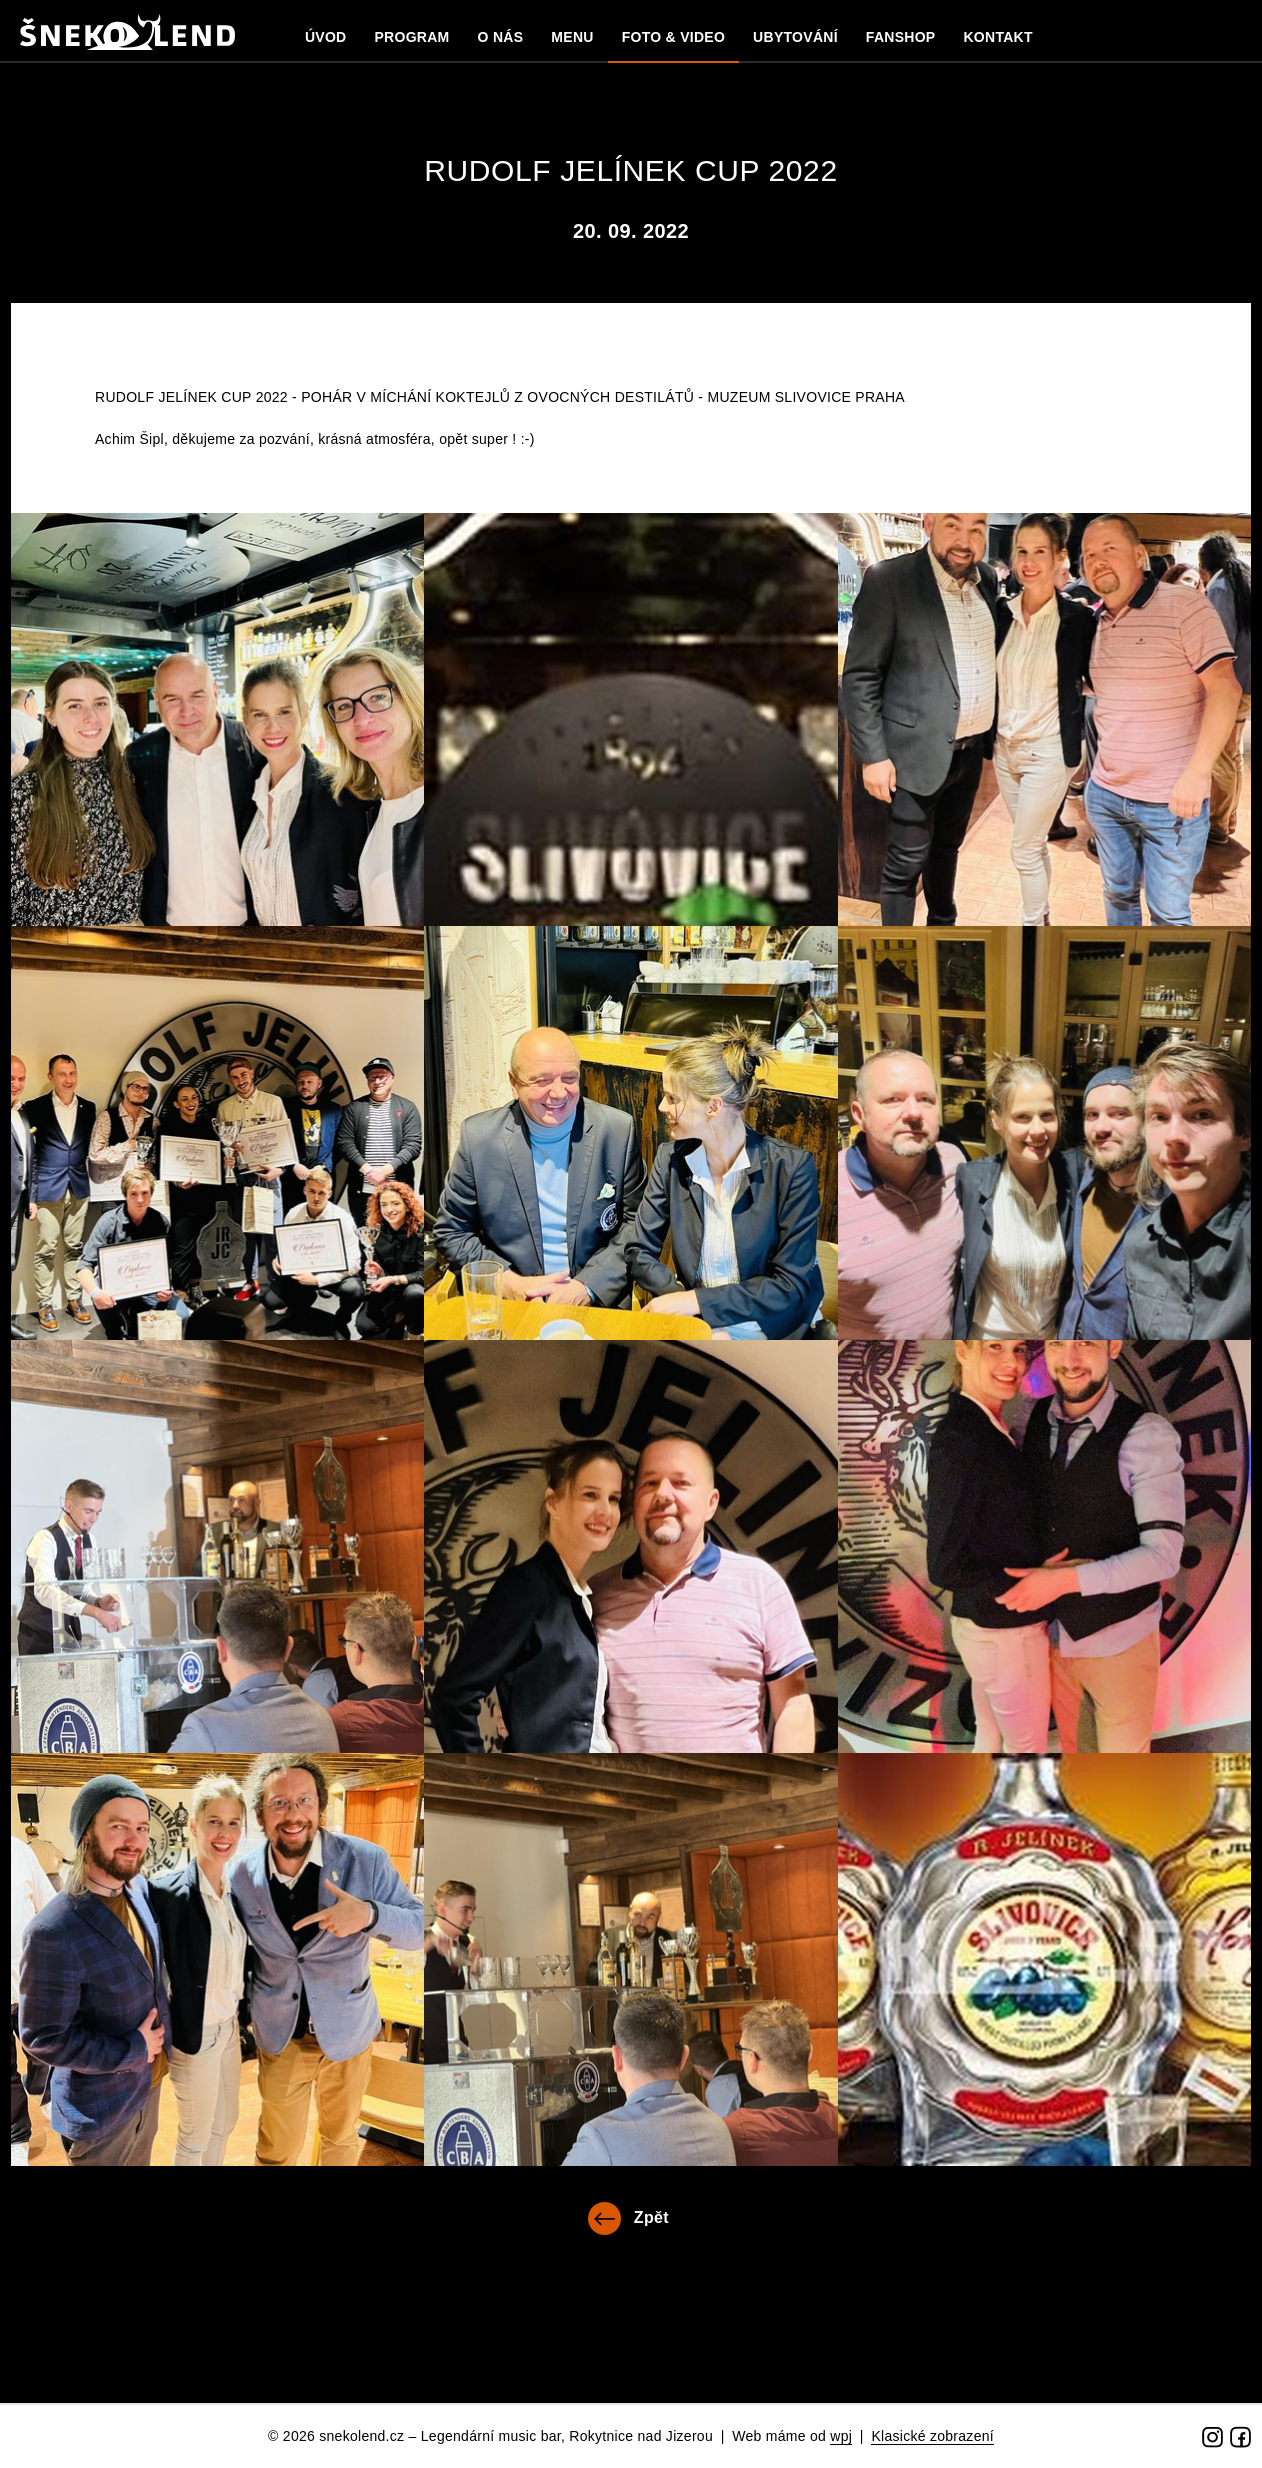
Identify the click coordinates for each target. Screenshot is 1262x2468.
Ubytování (795, 37)
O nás (501, 37)
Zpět (651, 2217)
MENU (572, 37)
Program (411, 37)
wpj (841, 2436)
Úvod (326, 37)
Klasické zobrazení (932, 2436)
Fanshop (901, 37)
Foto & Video (673, 37)
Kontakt (997, 37)
